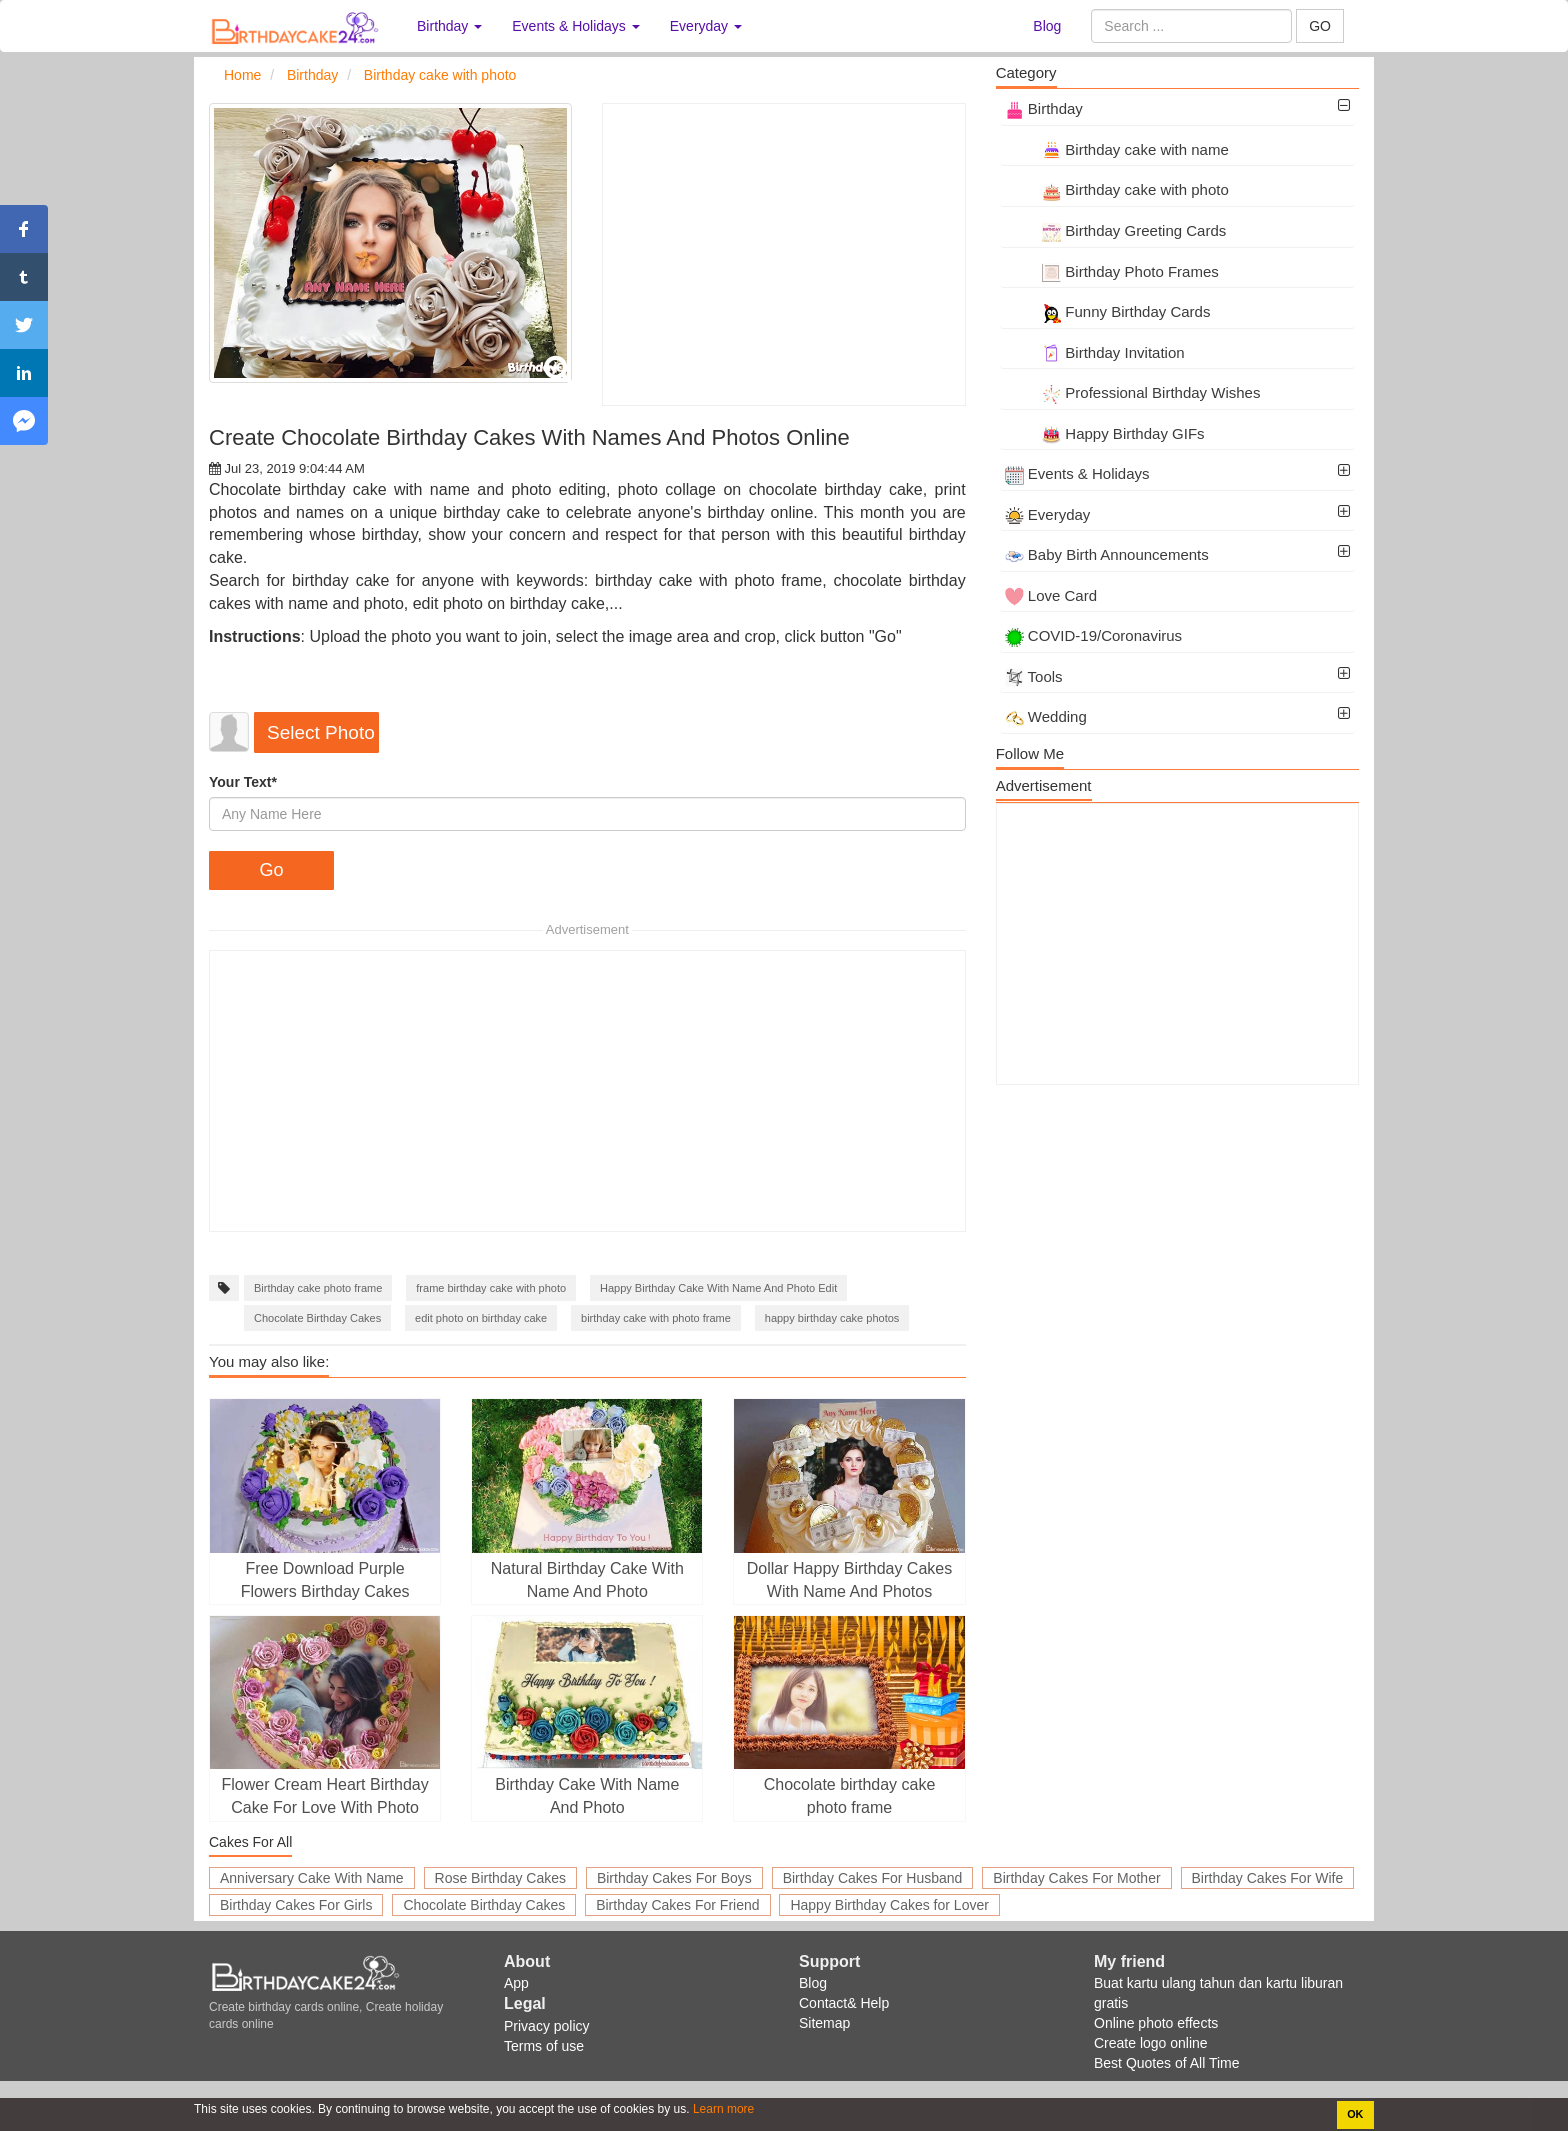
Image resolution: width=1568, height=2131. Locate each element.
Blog (1047, 26)
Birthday (1044, 108)
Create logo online (1151, 2043)
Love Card (1051, 595)
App (516, 1983)
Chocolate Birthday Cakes (317, 1318)
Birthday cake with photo (1117, 189)
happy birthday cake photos (832, 1318)
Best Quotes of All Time (1167, 2063)
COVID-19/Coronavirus (1093, 635)
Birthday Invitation (1095, 352)
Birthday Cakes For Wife (1268, 1878)
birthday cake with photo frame (656, 1318)
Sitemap (824, 2023)
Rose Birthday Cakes (501, 1878)
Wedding (1046, 716)
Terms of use (544, 2046)
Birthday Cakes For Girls (296, 1905)
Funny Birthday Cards (1108, 311)
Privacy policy (547, 2026)
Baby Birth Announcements (1107, 554)
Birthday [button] (449, 26)
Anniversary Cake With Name (312, 1878)
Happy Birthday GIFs (1105, 433)
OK (1355, 2114)
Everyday (1048, 514)
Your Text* (243, 782)
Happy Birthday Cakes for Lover (889, 1905)
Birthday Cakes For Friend (677, 1905)
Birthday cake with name (1117, 149)
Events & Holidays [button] (576, 26)
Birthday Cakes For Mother (1076, 1878)
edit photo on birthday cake (481, 1318)
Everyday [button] (706, 26)
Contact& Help (844, 2003)
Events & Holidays (1077, 473)
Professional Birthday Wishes (1133, 392)
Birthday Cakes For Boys (674, 1878)
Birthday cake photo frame (318, 1288)
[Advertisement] (783, 254)
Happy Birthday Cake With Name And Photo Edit (718, 1288)
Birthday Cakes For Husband (873, 1878)
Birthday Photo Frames (1112, 271)
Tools (1034, 676)
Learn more (722, 2109)
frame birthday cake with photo (491, 1288)
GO (1320, 26)
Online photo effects (1156, 2023)
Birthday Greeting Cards (1116, 230)
